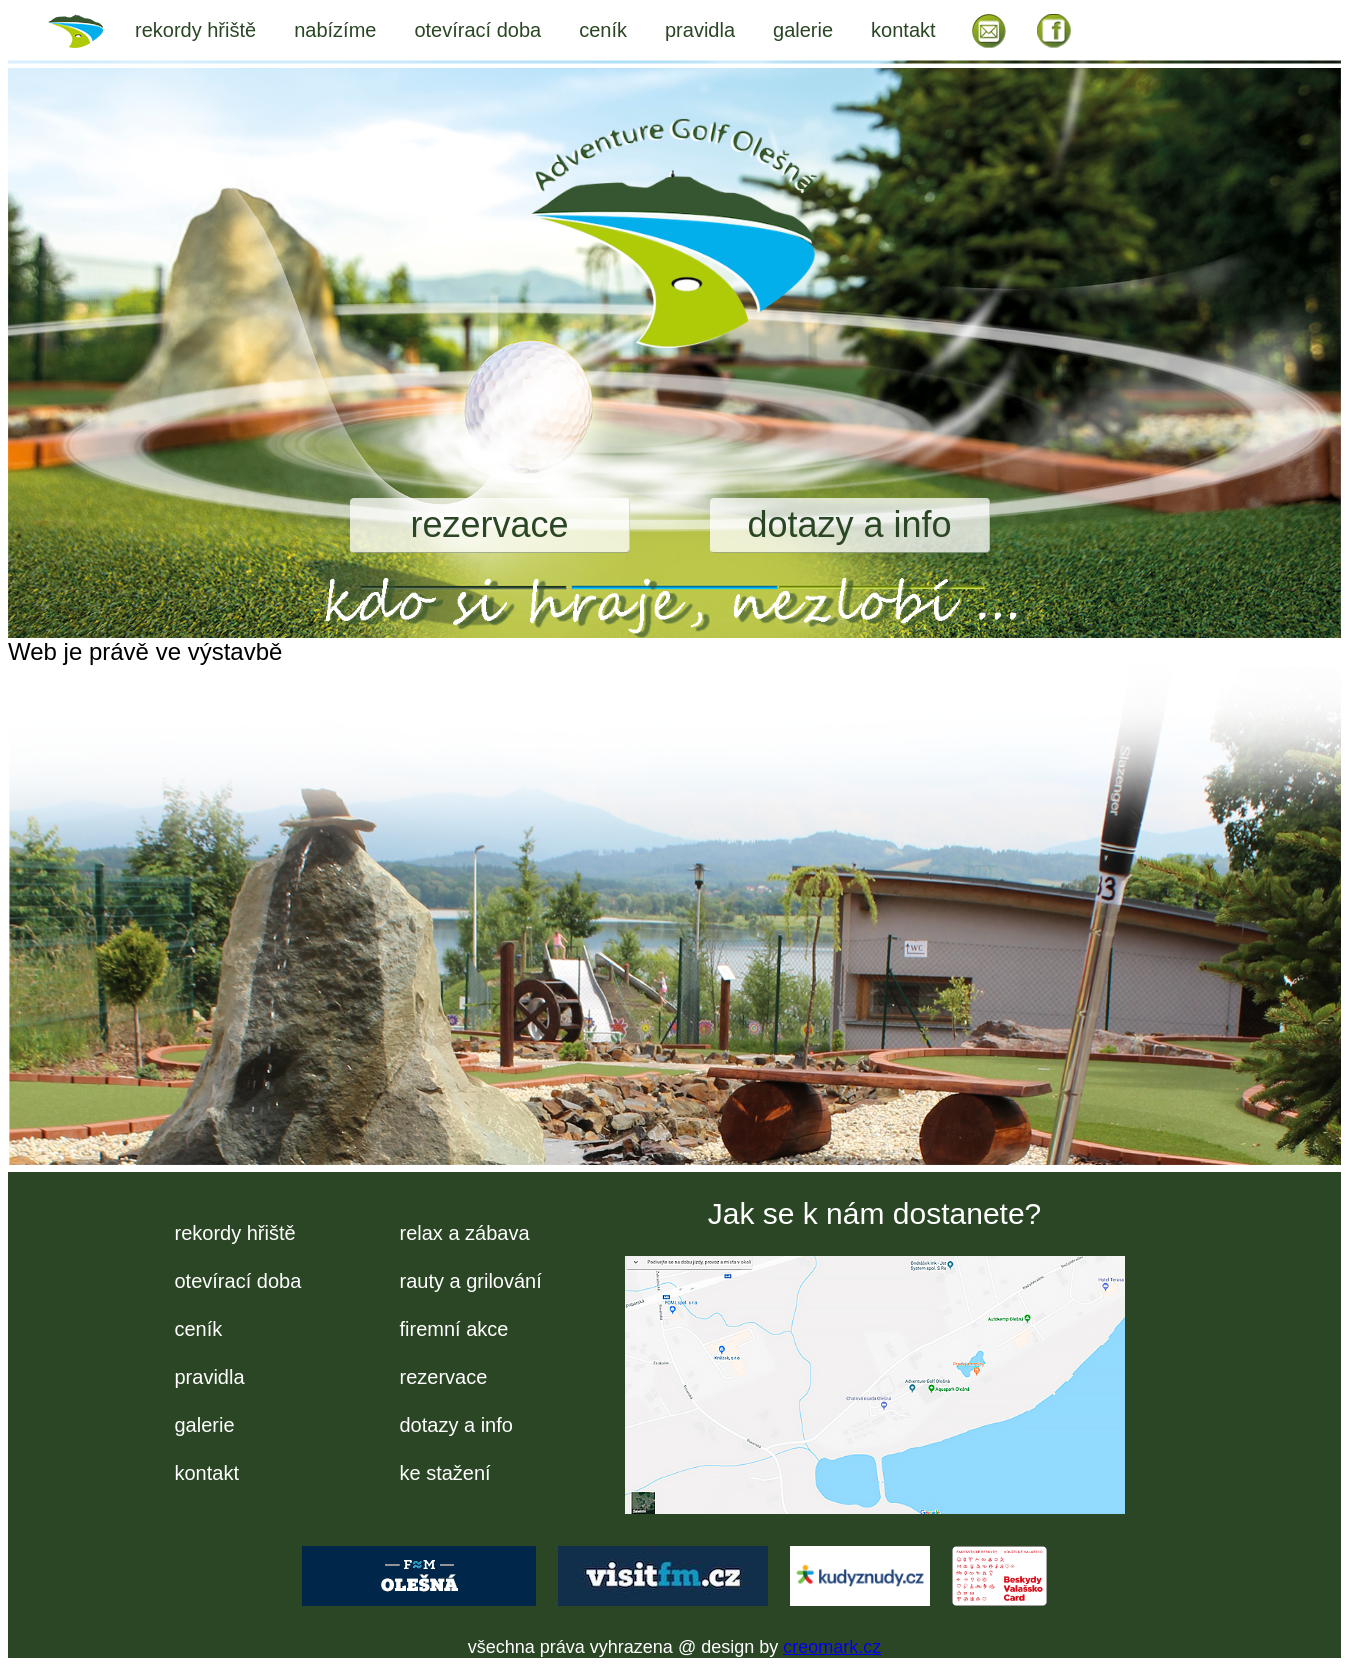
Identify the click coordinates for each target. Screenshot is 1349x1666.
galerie (803, 30)
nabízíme (335, 30)
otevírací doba (477, 30)
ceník (603, 30)
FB (1055, 30)
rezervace (489, 524)
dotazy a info (849, 524)
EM (989, 30)
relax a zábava (465, 1233)
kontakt (903, 30)
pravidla (700, 30)
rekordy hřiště (195, 30)
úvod (88, 30)
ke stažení (445, 1473)
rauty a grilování (471, 1281)
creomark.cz (832, 1647)
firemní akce (454, 1329)
